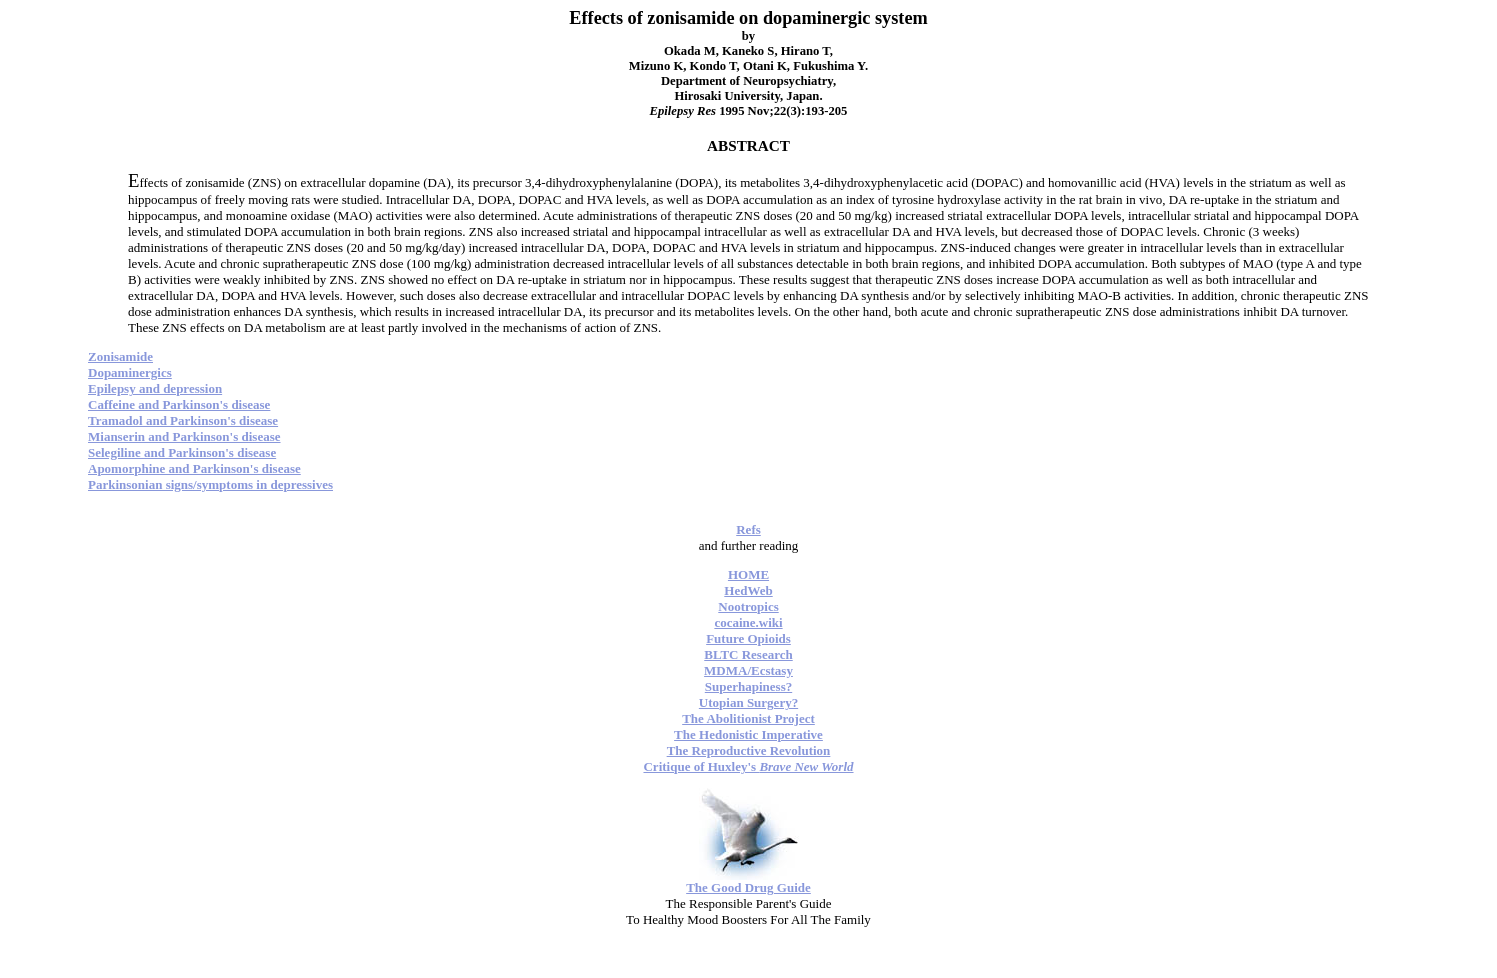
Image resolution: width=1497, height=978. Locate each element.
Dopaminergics (130, 372)
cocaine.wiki (748, 622)
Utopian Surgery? (748, 702)
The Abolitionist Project (748, 718)
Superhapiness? (748, 686)
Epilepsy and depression (155, 388)
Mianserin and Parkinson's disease (184, 436)
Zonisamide (120, 356)
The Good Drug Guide (748, 887)
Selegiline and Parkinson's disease (182, 452)
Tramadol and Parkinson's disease (183, 420)
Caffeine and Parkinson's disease (179, 404)
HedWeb (748, 590)
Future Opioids (748, 638)
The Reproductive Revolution (749, 750)
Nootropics (748, 606)
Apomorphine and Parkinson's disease (194, 468)
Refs (748, 529)
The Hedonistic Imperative (748, 734)
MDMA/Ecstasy (748, 670)
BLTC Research (748, 654)
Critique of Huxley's (748, 766)
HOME (748, 574)
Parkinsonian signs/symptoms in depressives (210, 484)
